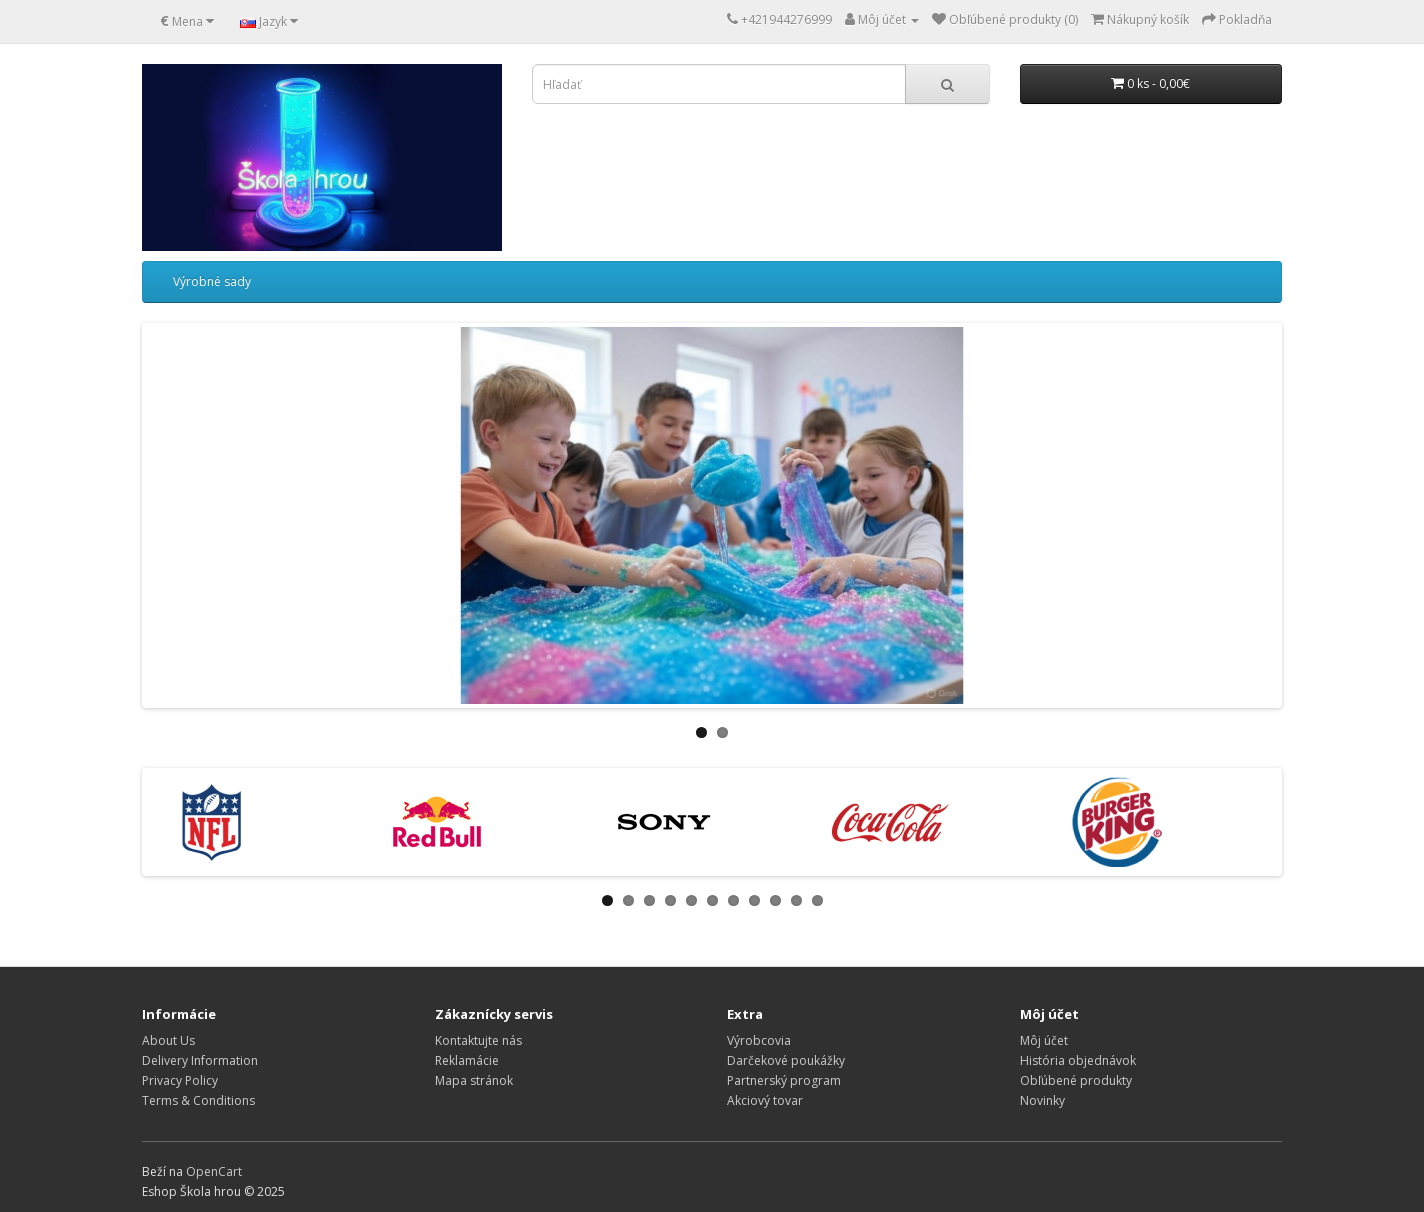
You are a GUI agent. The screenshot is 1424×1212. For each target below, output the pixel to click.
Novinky (1042, 1100)
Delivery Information (200, 1060)
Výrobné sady (212, 281)
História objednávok (1078, 1060)
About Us (168, 1040)
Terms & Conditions (198, 1100)
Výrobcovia (759, 1040)
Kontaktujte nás (478, 1040)
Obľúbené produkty (1076, 1080)
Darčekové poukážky (786, 1060)
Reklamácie (467, 1060)
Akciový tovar (765, 1100)
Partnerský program (784, 1080)
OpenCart (214, 1171)
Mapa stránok (474, 1080)
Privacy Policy (180, 1080)
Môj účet (1044, 1040)
